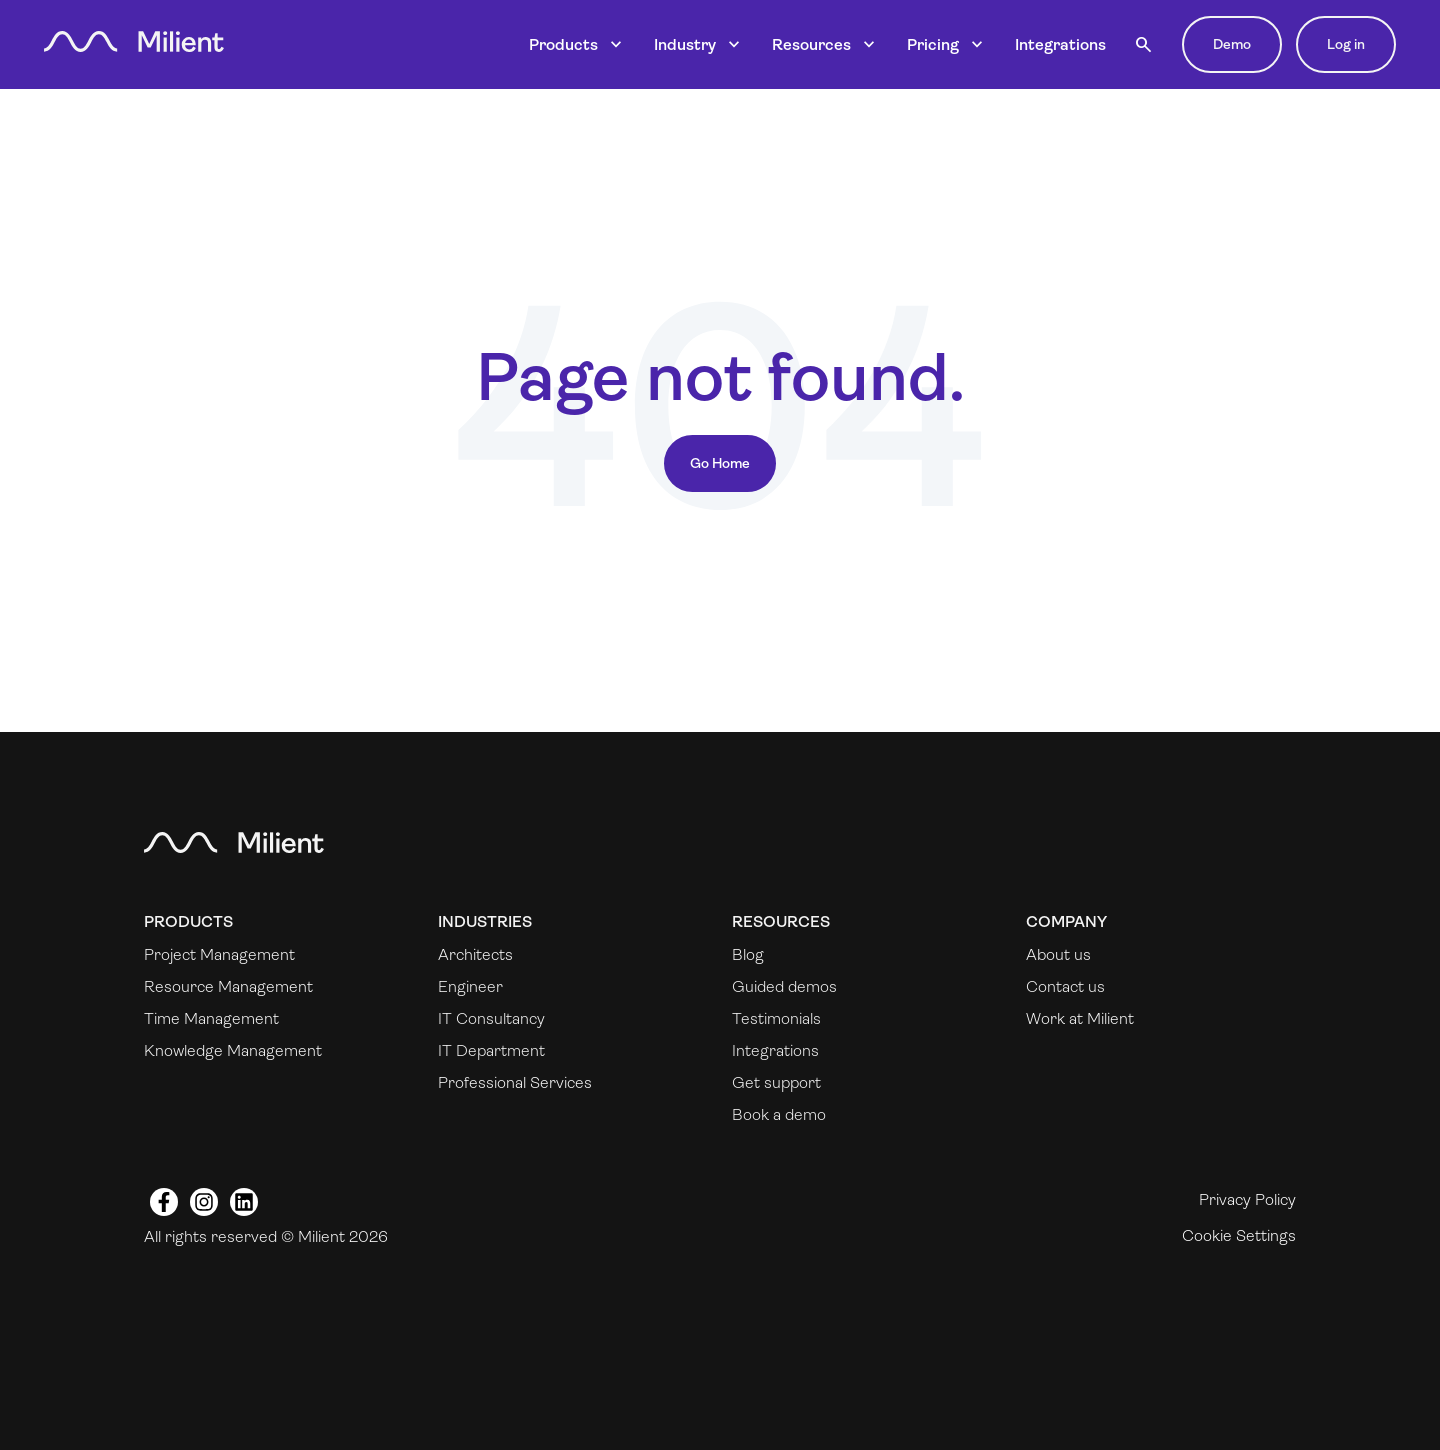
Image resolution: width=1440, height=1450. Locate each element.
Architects (475, 954)
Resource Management (228, 986)
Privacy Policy (1247, 1199)
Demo (1232, 44)
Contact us (1065, 986)
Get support (776, 1082)
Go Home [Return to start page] (720, 463)
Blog (748, 954)
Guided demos (784, 986)
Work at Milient (1080, 1018)
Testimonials (776, 1018)
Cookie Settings (1239, 1235)
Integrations (1060, 44)
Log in (1346, 44)
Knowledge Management (233, 1050)
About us (1058, 954)
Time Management (211, 1018)
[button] (1144, 45)
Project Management (219, 954)
